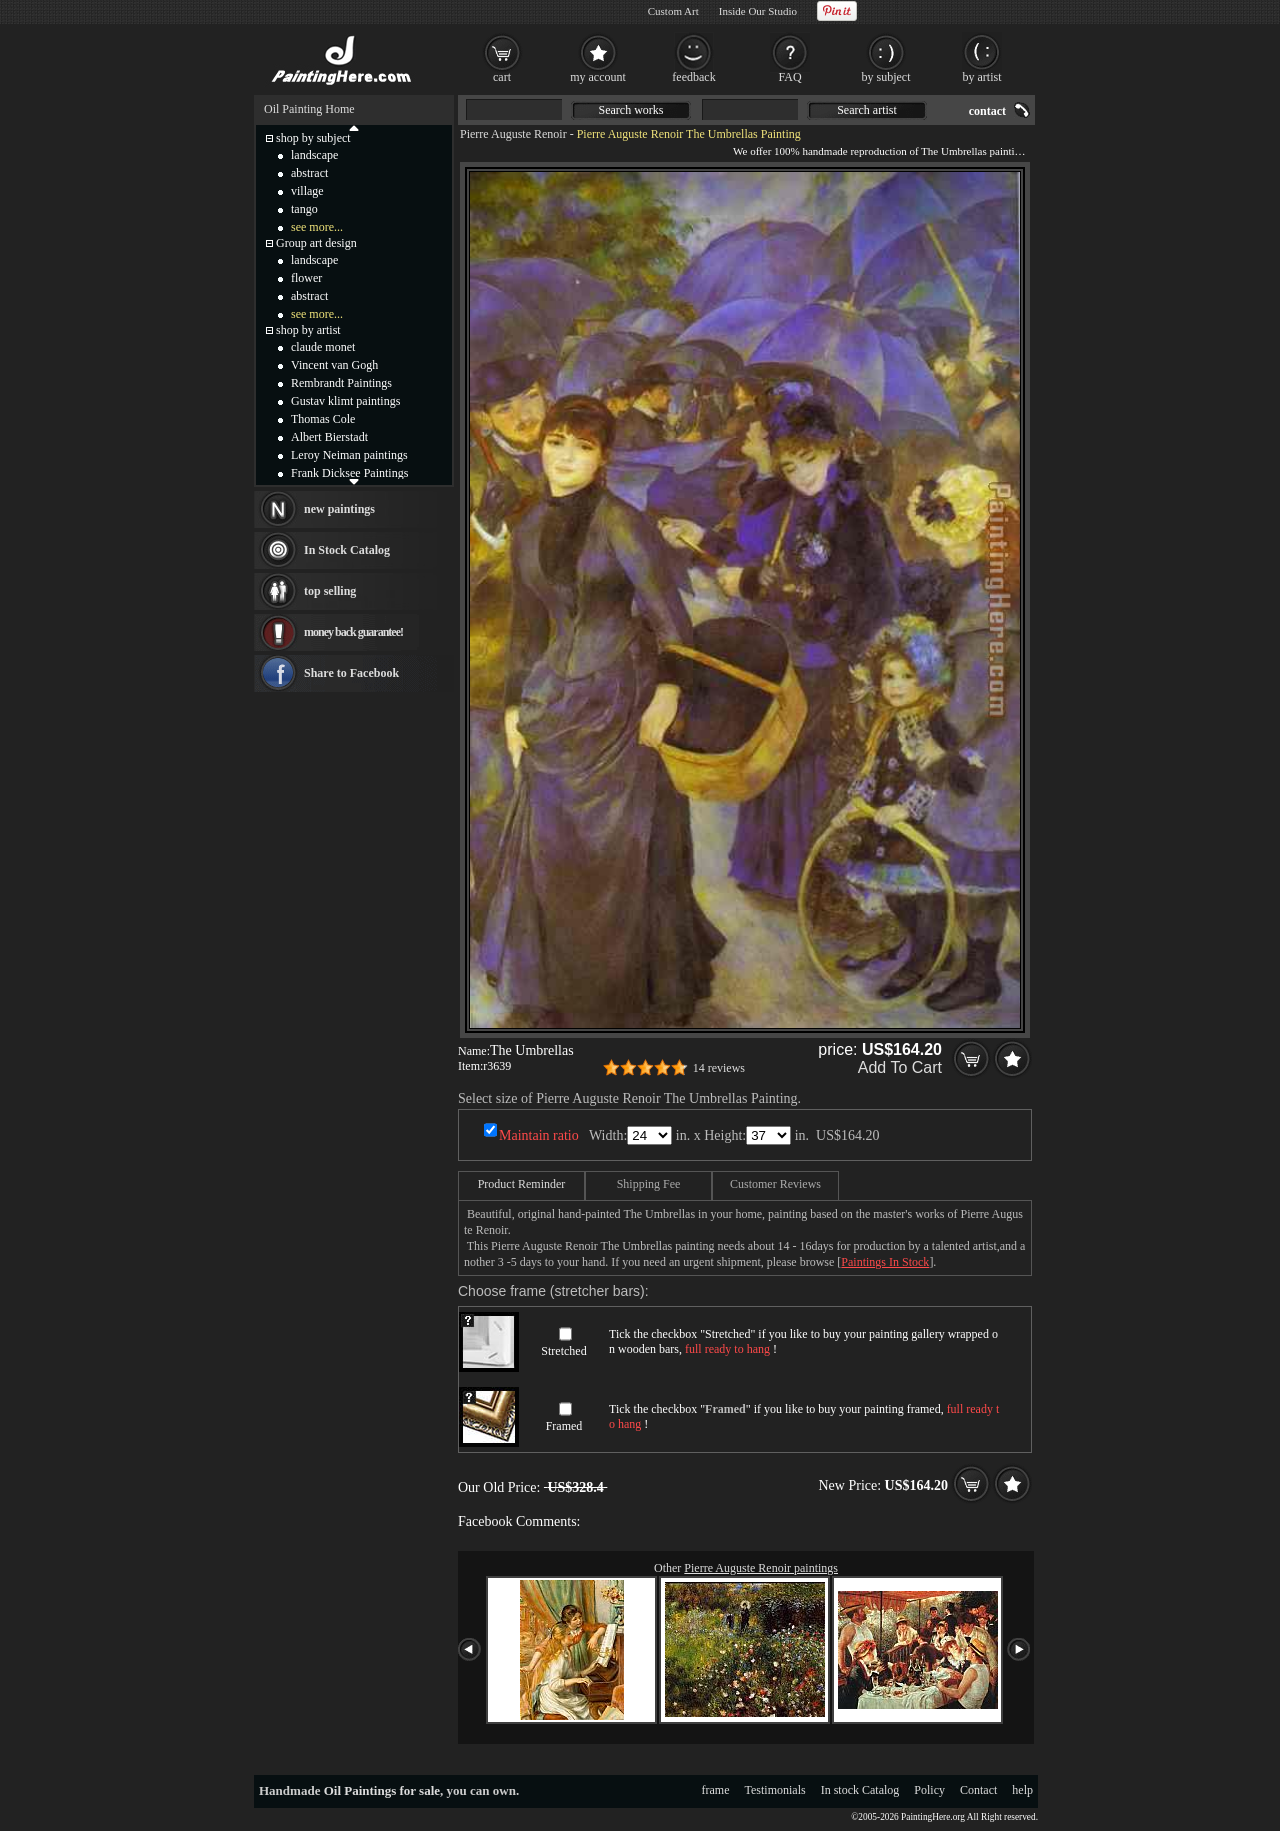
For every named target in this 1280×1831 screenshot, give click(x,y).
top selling (330, 591)
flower (306, 278)
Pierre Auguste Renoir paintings (761, 1568)
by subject (886, 77)
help (1022, 1790)
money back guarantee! (353, 632)
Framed (564, 1426)
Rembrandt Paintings (341, 383)
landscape (314, 155)
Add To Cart (900, 1067)
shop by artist (308, 330)
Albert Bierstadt (329, 437)
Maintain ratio (539, 1135)
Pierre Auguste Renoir (513, 134)
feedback (693, 77)
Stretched (563, 1351)
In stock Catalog (860, 1790)
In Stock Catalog (347, 550)
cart (502, 77)
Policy (929, 1790)
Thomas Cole (323, 419)
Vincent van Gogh (334, 365)
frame (716, 1790)
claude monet (323, 347)
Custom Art (673, 11)
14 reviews (719, 1068)
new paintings (339, 509)
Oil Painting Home (309, 109)
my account (598, 77)
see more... (317, 227)
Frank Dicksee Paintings (349, 473)
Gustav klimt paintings (345, 401)
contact (987, 111)
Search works (631, 110)
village (307, 191)
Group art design (316, 243)
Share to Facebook (351, 673)
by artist (982, 77)
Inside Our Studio (758, 11)
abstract (309, 173)
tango (304, 209)
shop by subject (313, 138)
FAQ (789, 77)
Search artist (867, 110)
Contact (978, 1790)
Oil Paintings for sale (382, 1790)
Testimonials (775, 1790)
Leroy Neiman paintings (349, 455)
